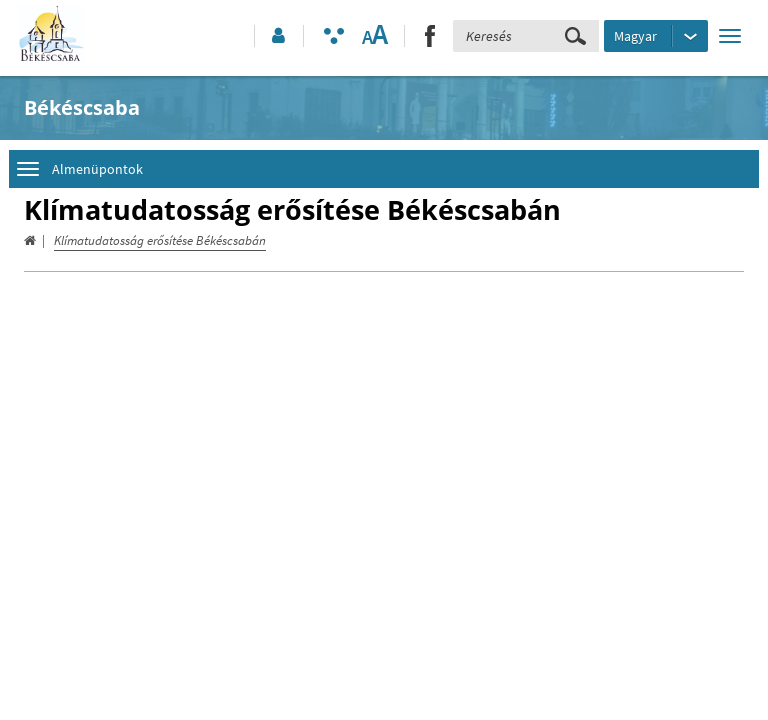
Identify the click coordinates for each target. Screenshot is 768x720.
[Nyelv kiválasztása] (656, 36)
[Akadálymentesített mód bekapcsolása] (334, 36)
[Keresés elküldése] (575, 36)
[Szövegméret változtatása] (374, 36)
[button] (277, 36)
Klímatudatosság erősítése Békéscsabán (160, 240)
